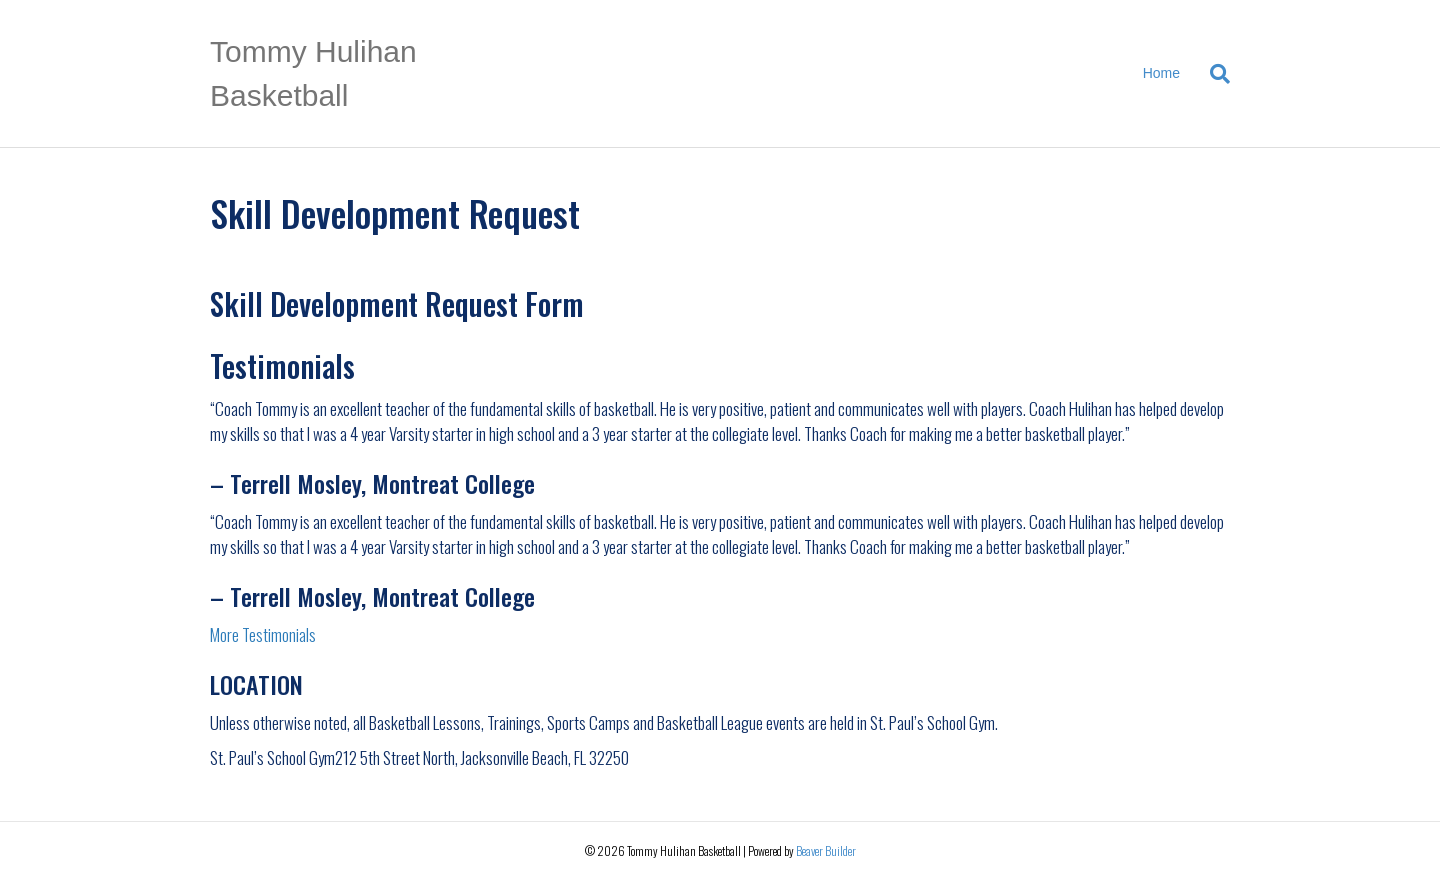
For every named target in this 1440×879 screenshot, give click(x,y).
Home (1161, 73)
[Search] (1212, 74)
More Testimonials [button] (263, 634)
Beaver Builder (826, 850)
